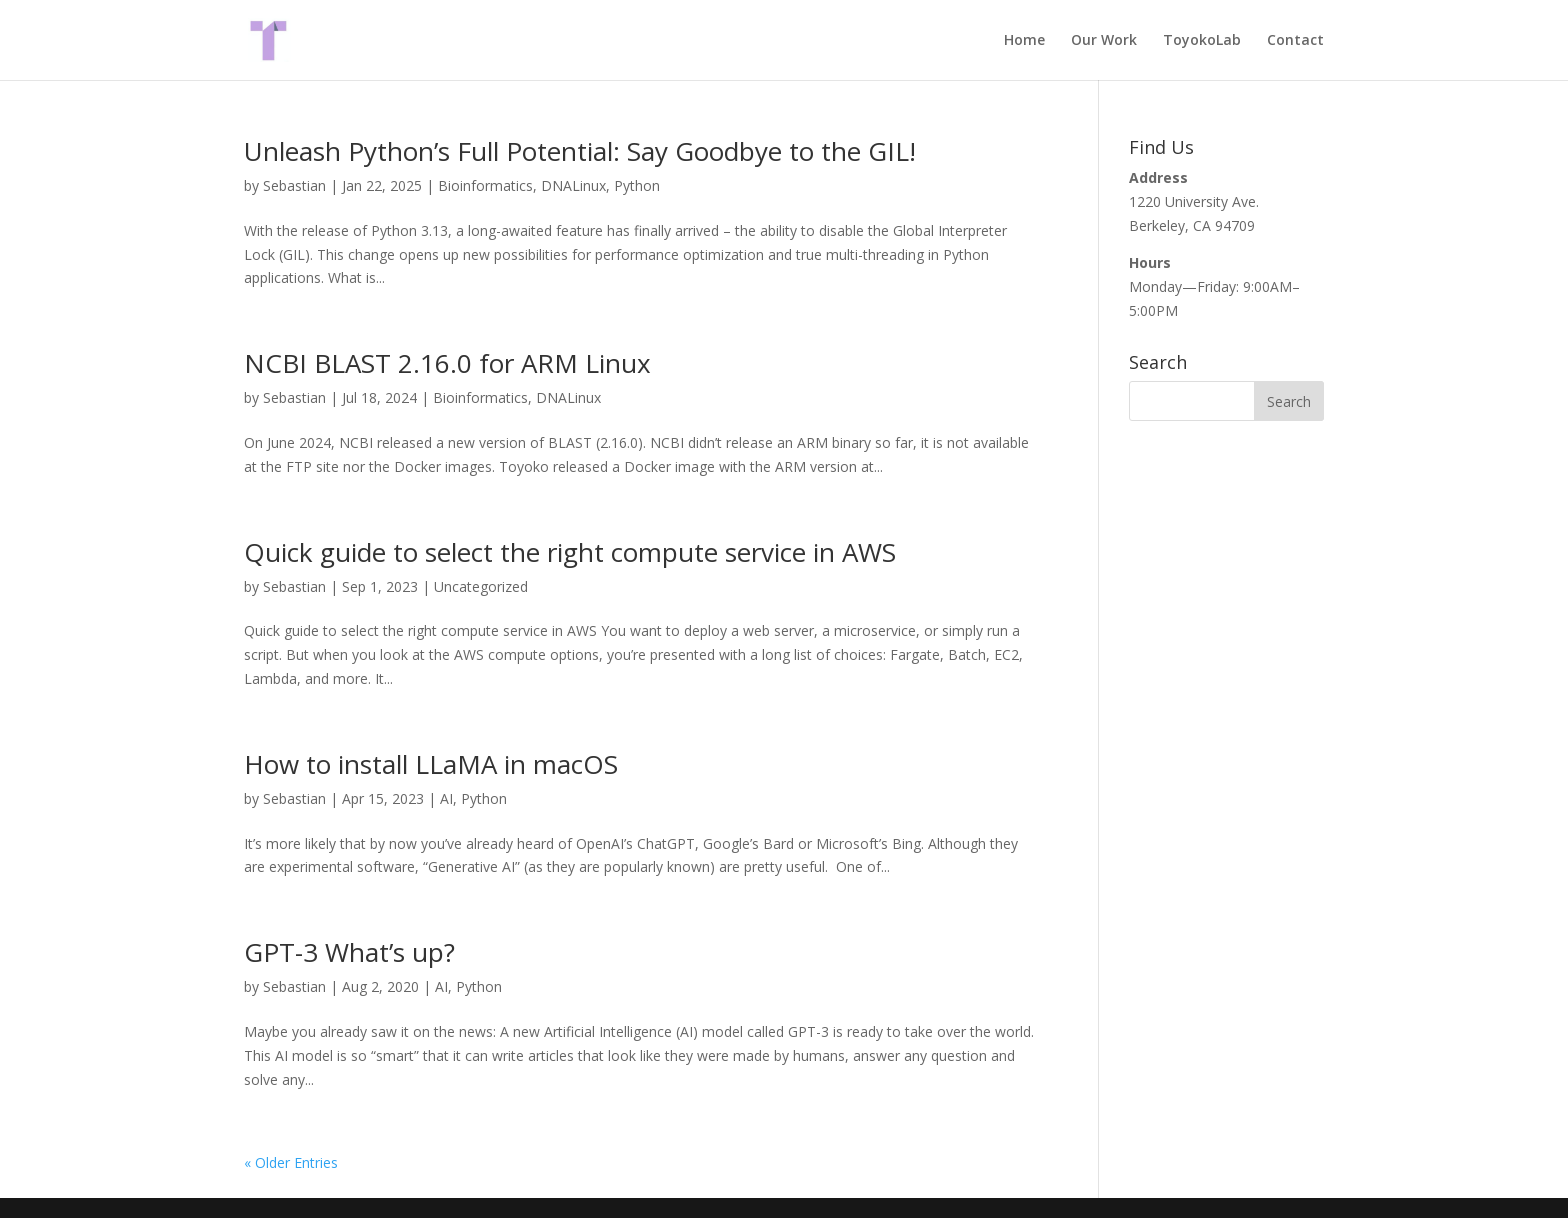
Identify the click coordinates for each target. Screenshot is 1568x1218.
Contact (1295, 41)
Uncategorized (481, 586)
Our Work (1104, 41)
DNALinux (573, 185)
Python (637, 185)
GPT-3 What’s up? (349, 952)
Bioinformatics (485, 185)
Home (1024, 41)
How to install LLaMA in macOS (431, 764)
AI (446, 798)
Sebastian (294, 185)
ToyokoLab (1202, 41)
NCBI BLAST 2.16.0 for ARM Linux (447, 363)
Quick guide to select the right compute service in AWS (570, 552)
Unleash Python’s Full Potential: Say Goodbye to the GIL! (580, 151)
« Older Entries (291, 1162)
